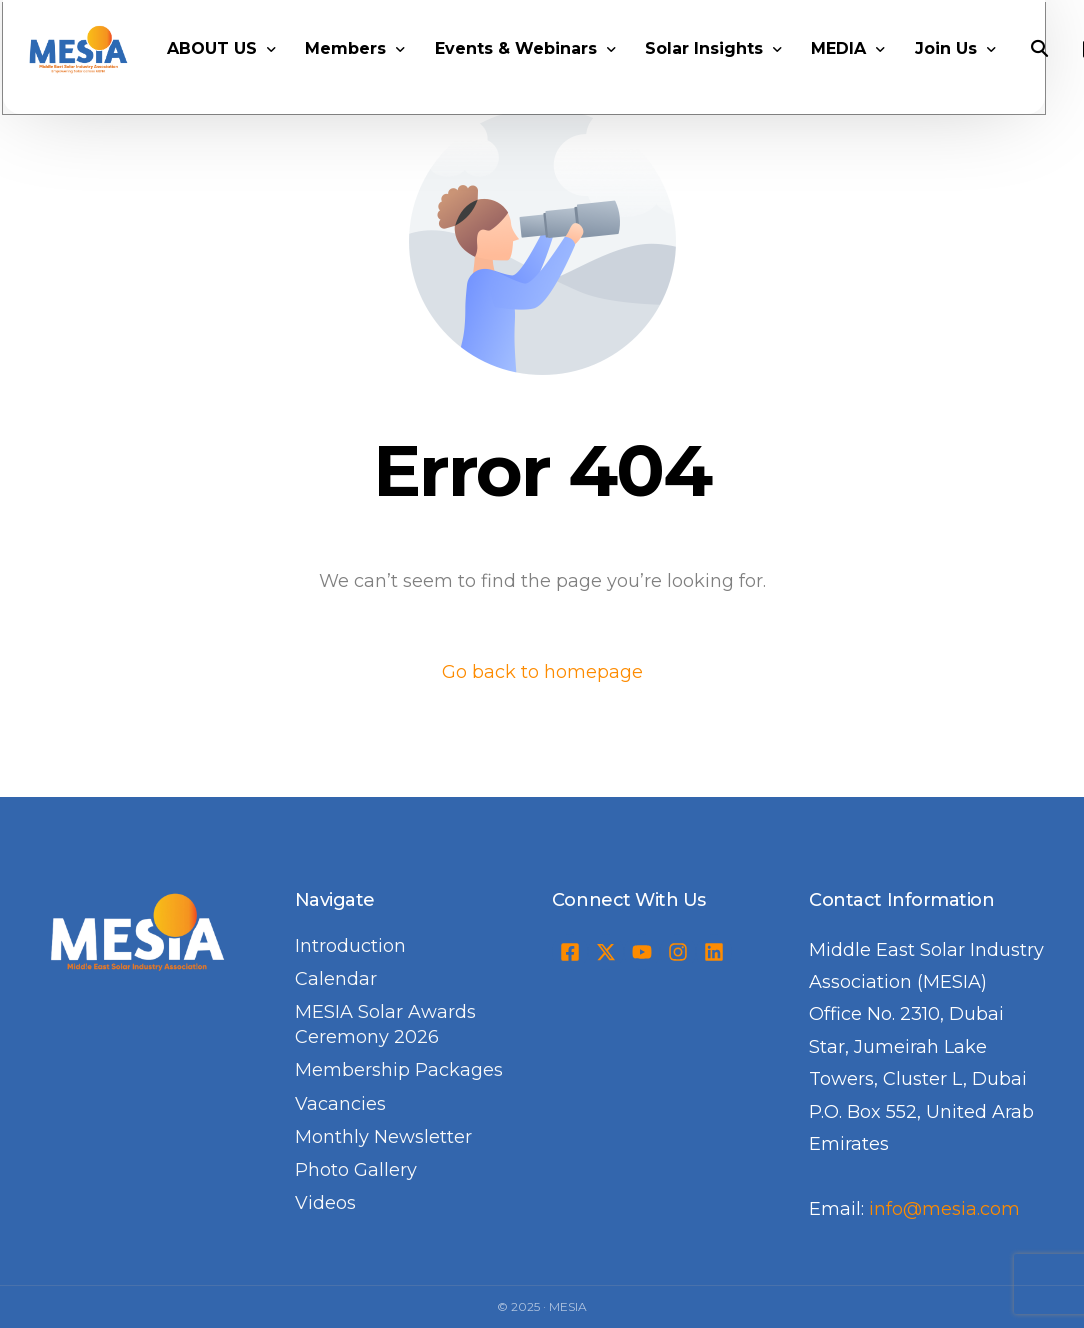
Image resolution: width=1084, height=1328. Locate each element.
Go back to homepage (542, 672)
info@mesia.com (944, 1209)
